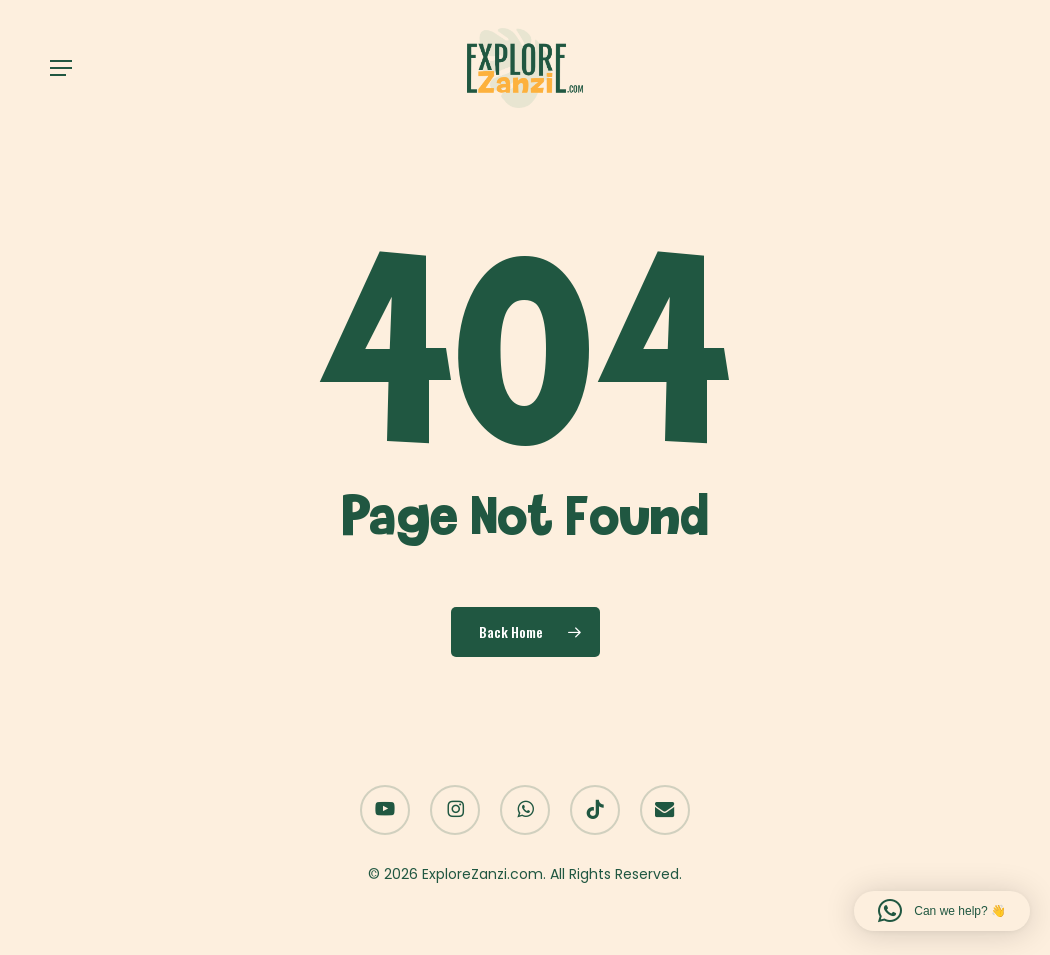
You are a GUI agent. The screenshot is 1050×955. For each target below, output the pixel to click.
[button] (61, 68)
